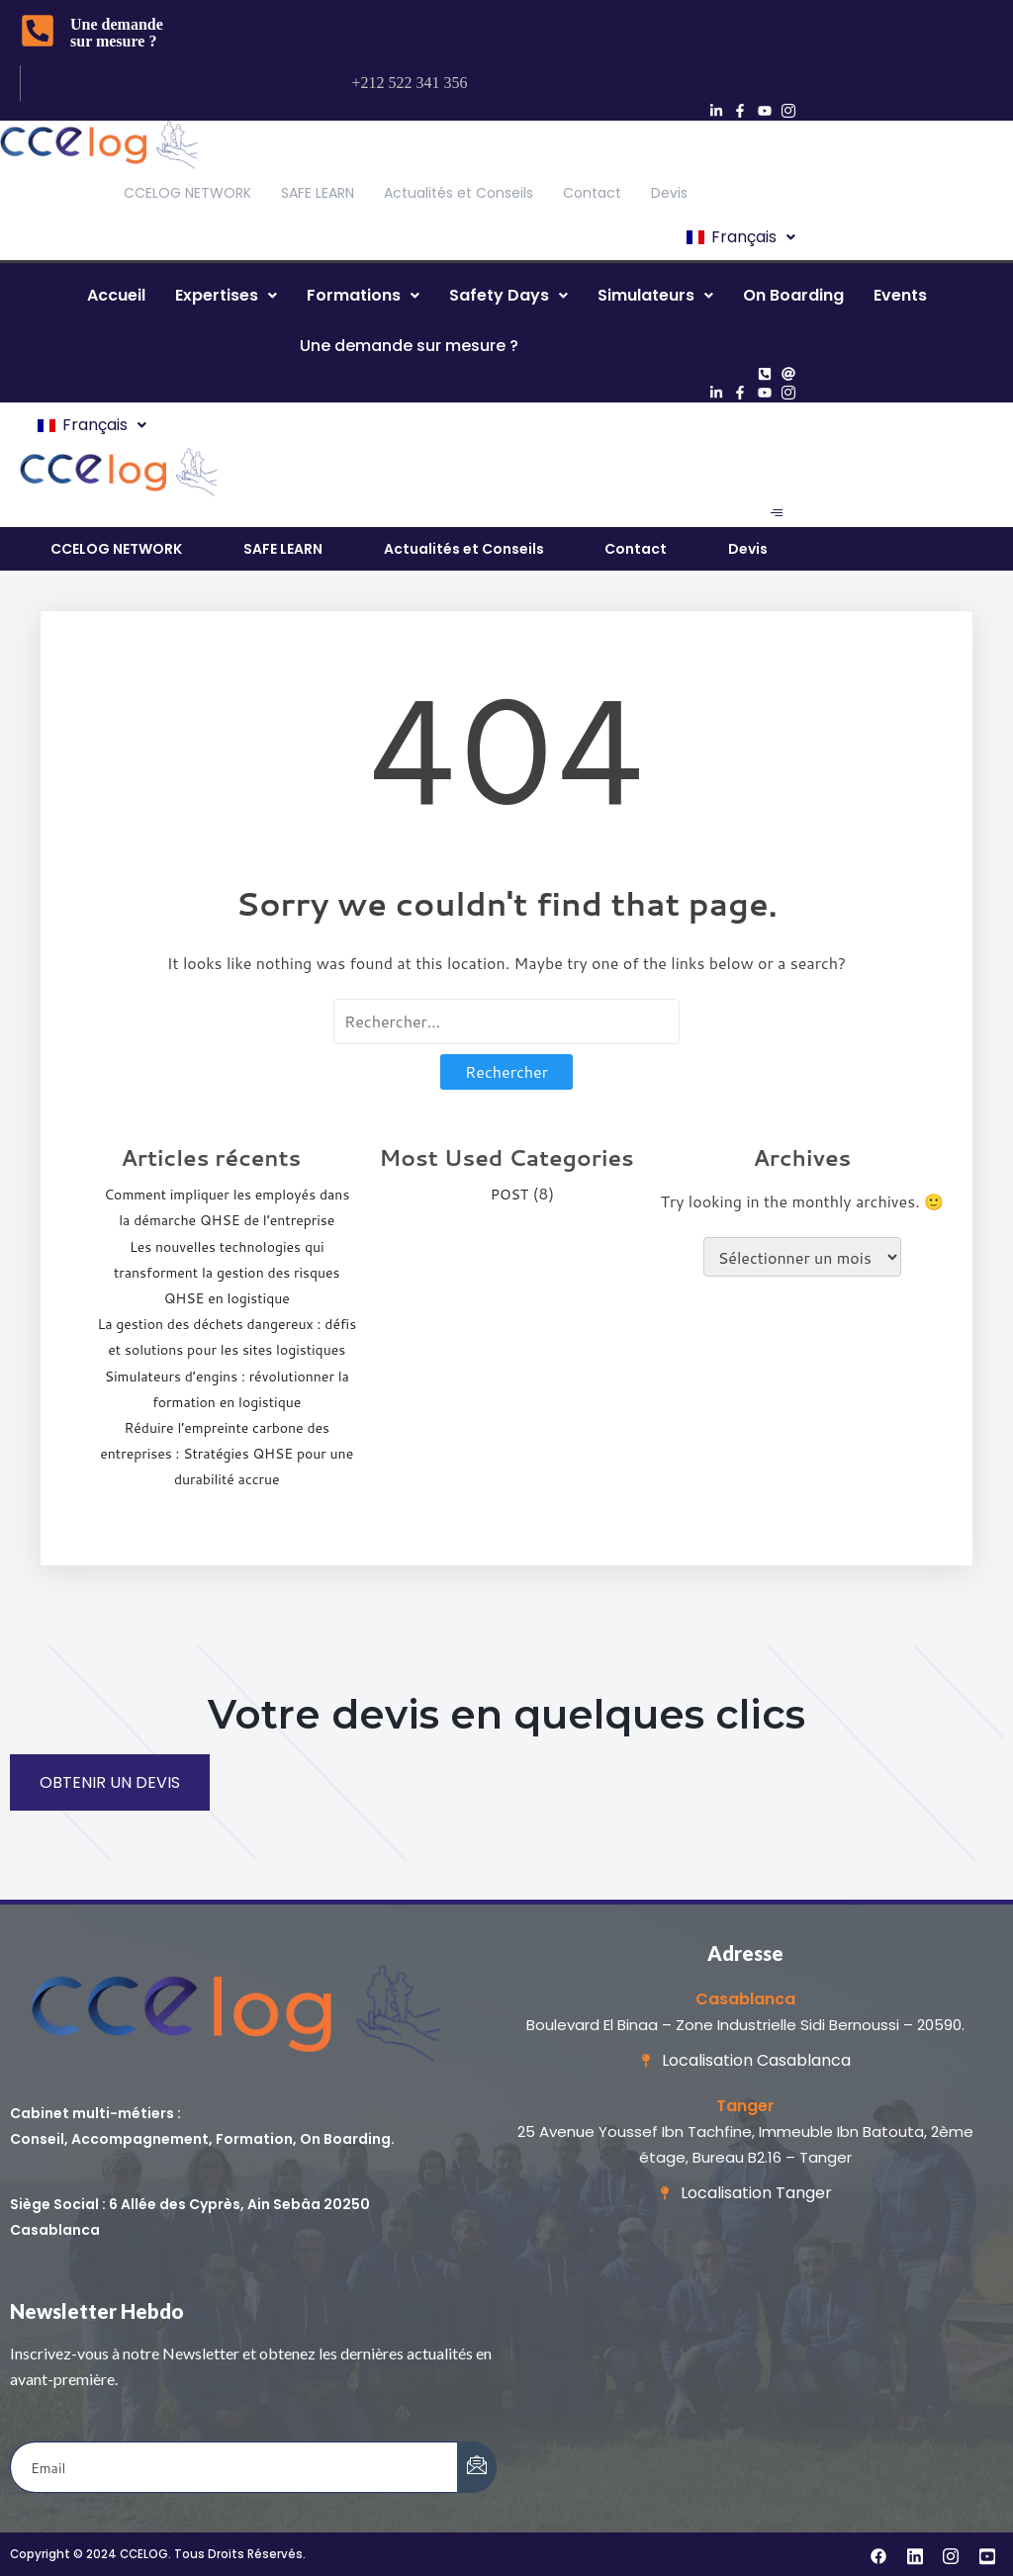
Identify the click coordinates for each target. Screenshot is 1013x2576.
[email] (234, 2467)
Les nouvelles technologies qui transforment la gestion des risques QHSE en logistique (227, 1272)
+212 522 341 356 (410, 82)
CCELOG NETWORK (187, 193)
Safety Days (508, 295)
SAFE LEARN (317, 193)
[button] (739, 237)
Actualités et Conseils (458, 193)
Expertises (226, 295)
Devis (669, 193)
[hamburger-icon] (776, 512)
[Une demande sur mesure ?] (37, 33)
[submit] (477, 2467)
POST (509, 1194)
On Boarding (793, 295)
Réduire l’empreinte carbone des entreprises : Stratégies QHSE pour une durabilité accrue (226, 1453)
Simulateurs (655, 295)
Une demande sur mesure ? (116, 32)
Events (900, 295)
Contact (592, 193)
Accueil (116, 295)
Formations (363, 295)
